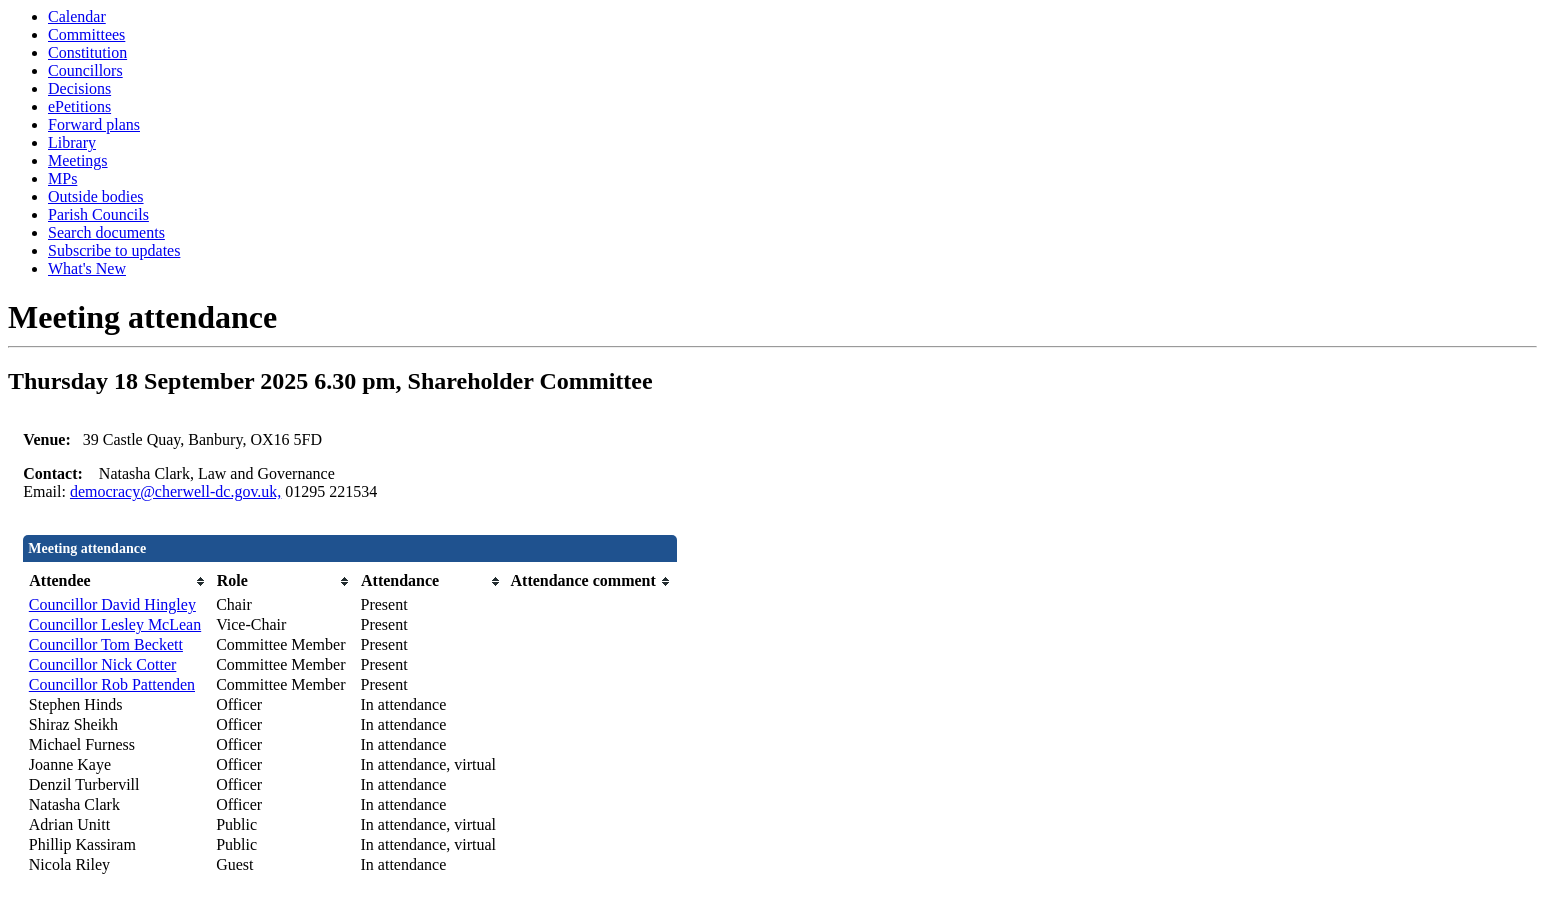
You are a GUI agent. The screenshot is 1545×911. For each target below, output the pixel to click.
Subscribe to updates (114, 250)
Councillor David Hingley (112, 604)
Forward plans (94, 124)
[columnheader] (117, 581)
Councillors (85, 70)
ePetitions (79, 106)
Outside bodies (96, 196)
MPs (62, 178)
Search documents (106, 232)
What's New (87, 268)
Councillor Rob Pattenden (112, 684)
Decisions (79, 88)
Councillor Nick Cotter (103, 664)
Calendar (77, 16)
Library (72, 142)
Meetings (78, 160)
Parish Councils (98, 214)
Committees (86, 34)
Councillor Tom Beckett (106, 644)
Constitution (87, 52)
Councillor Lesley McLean (115, 624)
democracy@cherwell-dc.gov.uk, (175, 491)
